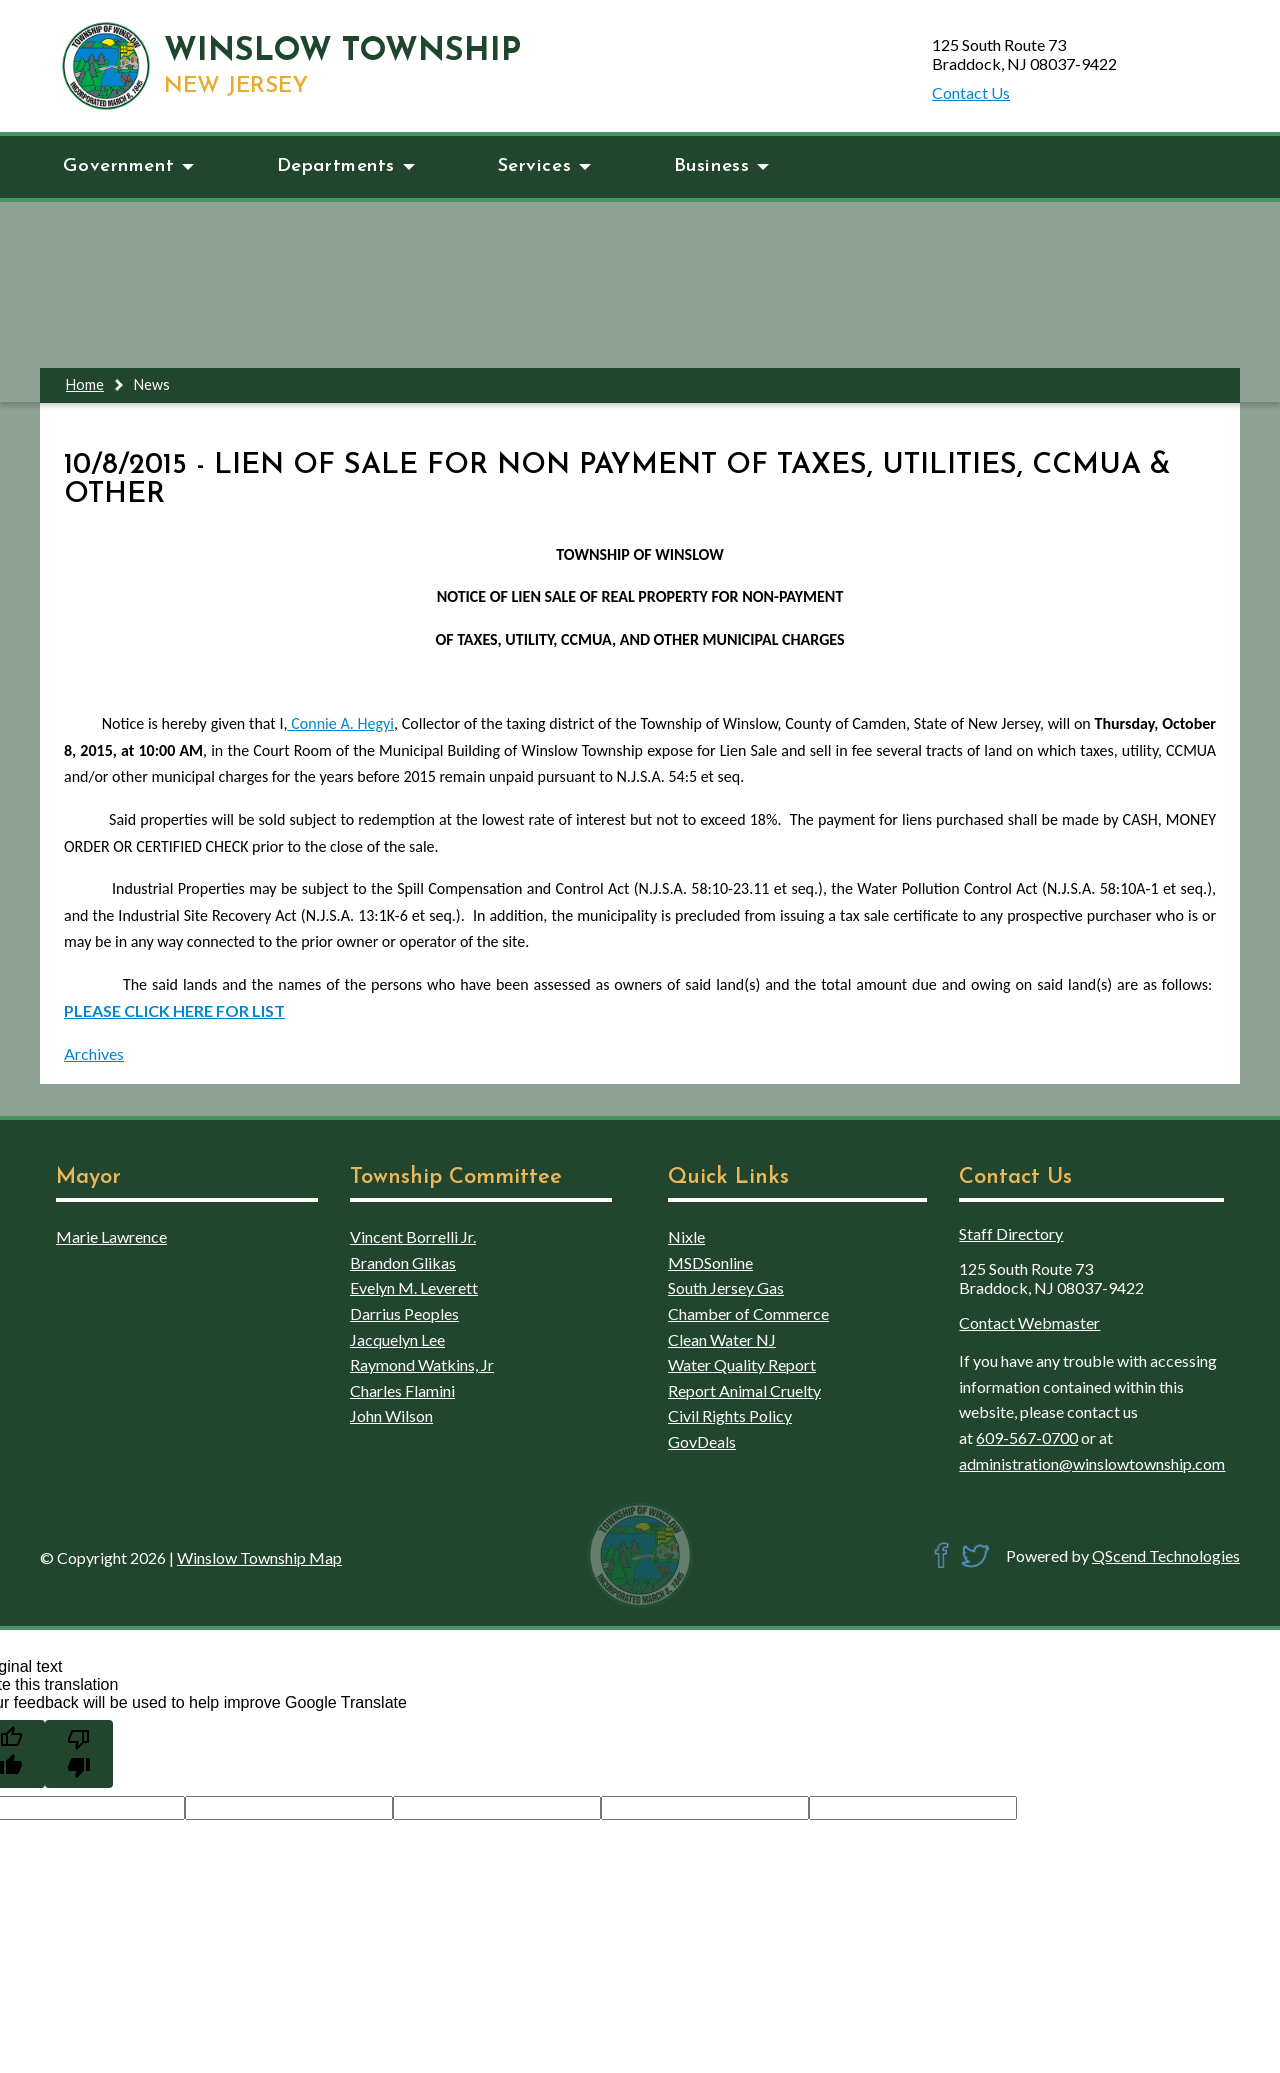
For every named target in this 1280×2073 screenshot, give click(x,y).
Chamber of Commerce (748, 1313)
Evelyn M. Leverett (414, 1287)
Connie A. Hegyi (340, 723)
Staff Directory (1011, 1233)
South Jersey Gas (726, 1287)
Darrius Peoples (404, 1313)
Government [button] (128, 166)
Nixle (686, 1236)
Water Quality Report (742, 1364)
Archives (94, 1053)
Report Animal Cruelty (744, 1390)
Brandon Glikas (403, 1262)
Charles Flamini (402, 1390)
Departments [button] (346, 166)
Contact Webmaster (1029, 1322)
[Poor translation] (79, 1754)
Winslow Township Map (259, 1557)
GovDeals (702, 1441)
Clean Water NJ (722, 1339)
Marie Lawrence (111, 1236)
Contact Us (971, 92)
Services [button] (545, 166)
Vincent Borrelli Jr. (413, 1236)
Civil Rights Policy (730, 1415)
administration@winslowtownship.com (1092, 1463)
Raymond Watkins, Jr (422, 1364)
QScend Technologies (1166, 1555)
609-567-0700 (1027, 1437)
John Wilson (391, 1415)
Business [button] (722, 166)
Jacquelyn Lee (397, 1339)
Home (85, 384)
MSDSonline (710, 1262)
